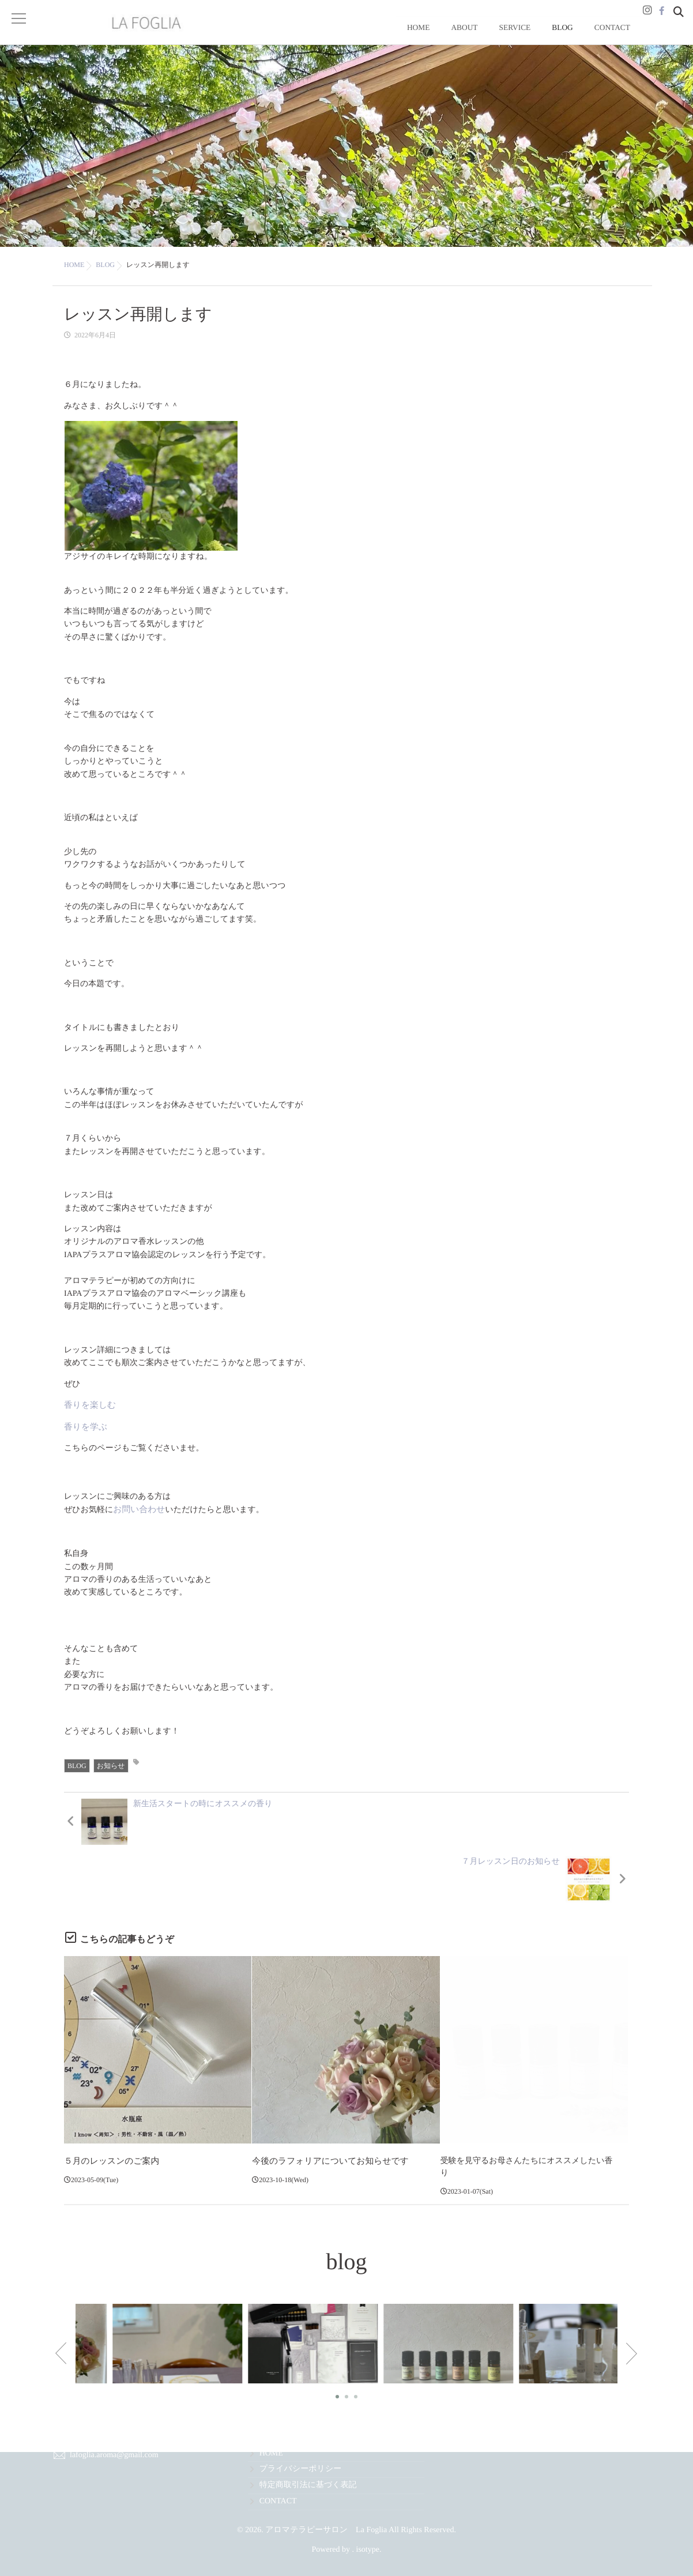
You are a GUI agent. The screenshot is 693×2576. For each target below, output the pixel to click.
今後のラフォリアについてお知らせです (326, 2115)
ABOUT (515, 38)
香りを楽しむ (88, 1418)
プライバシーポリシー (300, 2469)
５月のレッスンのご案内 (109, 2115)
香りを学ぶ (84, 1439)
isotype (367, 2549)
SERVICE (551, 38)
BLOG (584, 38)
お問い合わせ (137, 1521)
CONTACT (620, 38)
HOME (482, 38)
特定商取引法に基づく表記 (308, 2485)
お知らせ (111, 1777)
